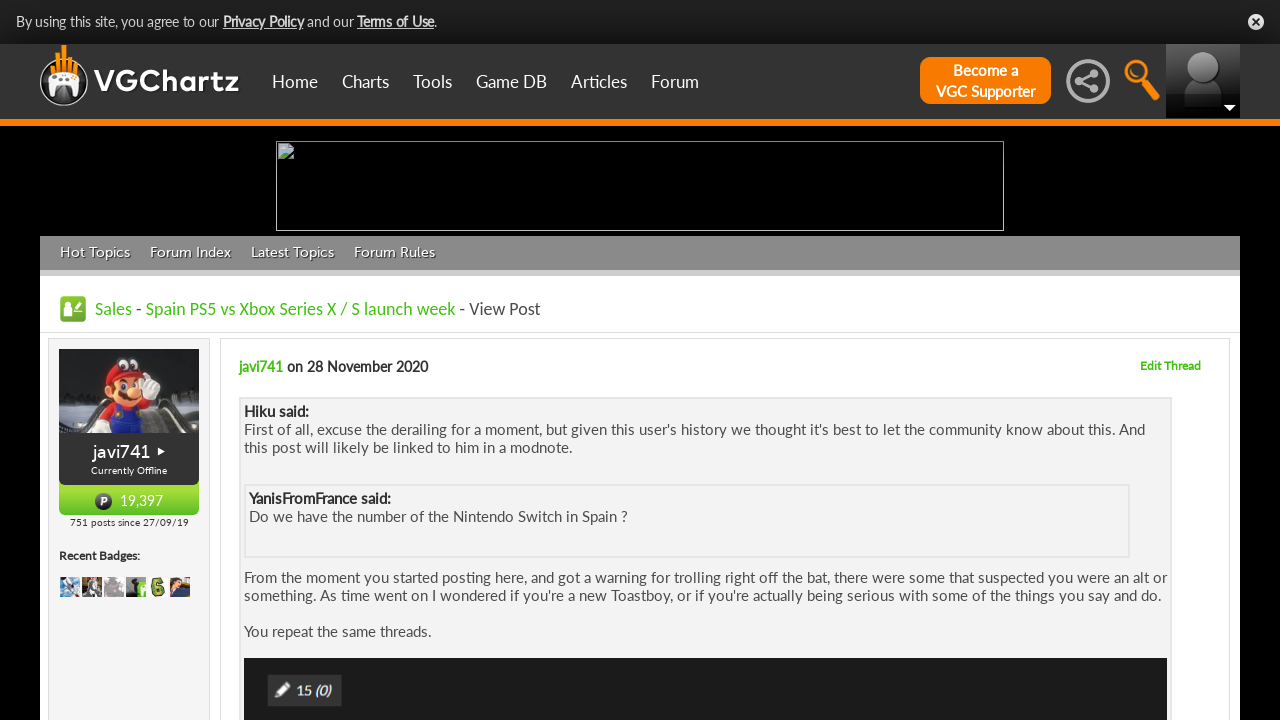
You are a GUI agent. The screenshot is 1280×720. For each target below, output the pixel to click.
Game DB (511, 81)
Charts (365, 81)
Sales (113, 464)
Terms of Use (395, 21)
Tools (432, 81)
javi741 (121, 607)
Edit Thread (1170, 520)
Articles (599, 81)
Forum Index (190, 407)
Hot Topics (95, 407)
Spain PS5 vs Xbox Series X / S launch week (301, 464)
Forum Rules (394, 407)
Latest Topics (292, 407)
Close (1256, 22)
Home (295, 81)
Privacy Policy (263, 21)
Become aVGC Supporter (985, 80)
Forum (675, 81)
